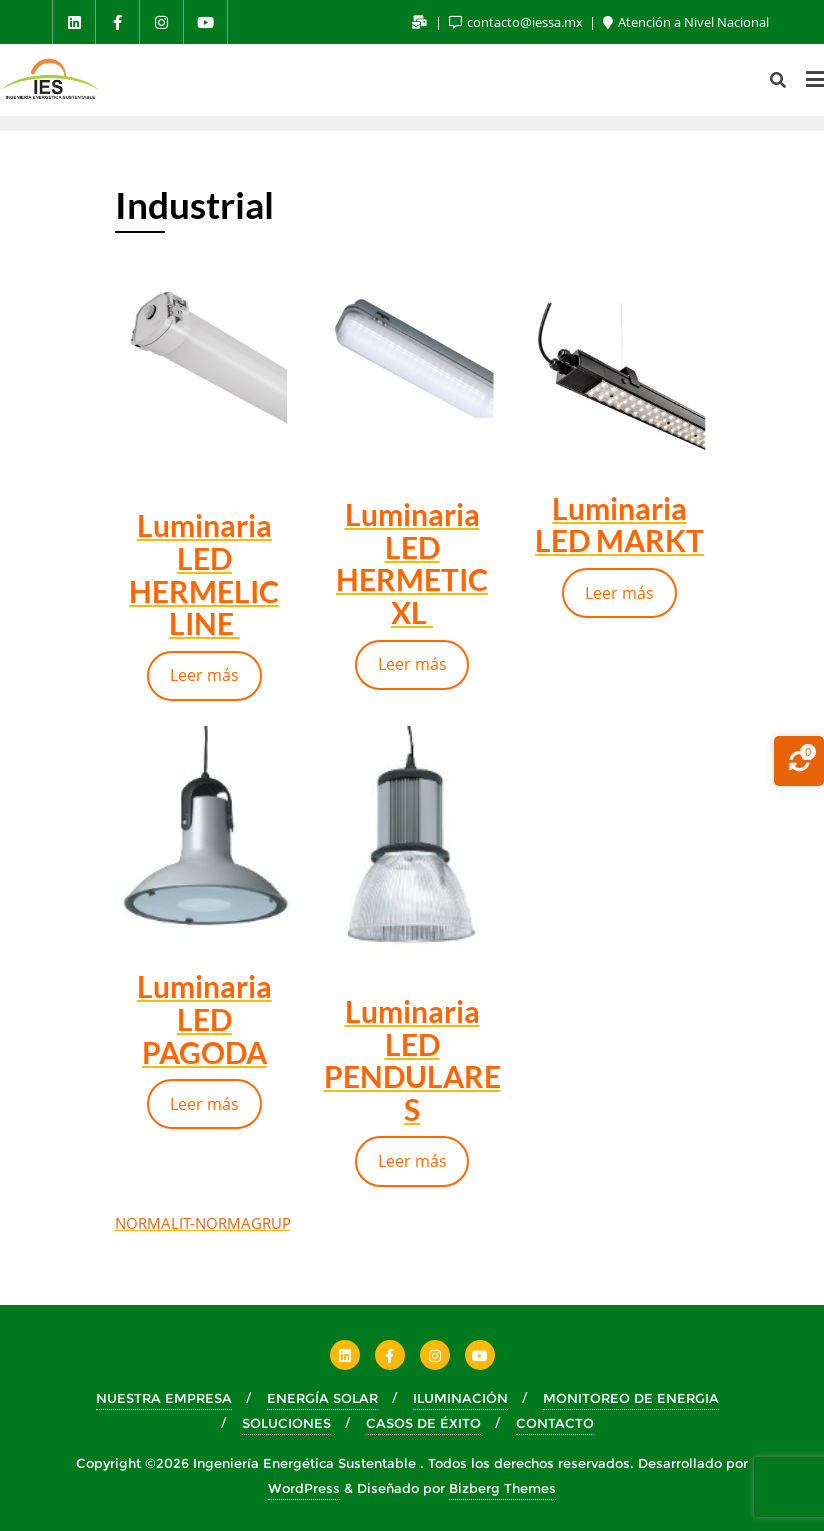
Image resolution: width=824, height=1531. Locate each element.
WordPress (304, 1488)
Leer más (204, 675)
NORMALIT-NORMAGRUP (203, 1223)
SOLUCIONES (286, 1423)
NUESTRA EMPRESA (164, 1398)
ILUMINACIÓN (460, 1398)
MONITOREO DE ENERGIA (631, 1398)
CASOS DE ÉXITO (423, 1423)
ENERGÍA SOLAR (322, 1398)
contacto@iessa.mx (517, 22)
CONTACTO (555, 1423)
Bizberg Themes (502, 1488)
